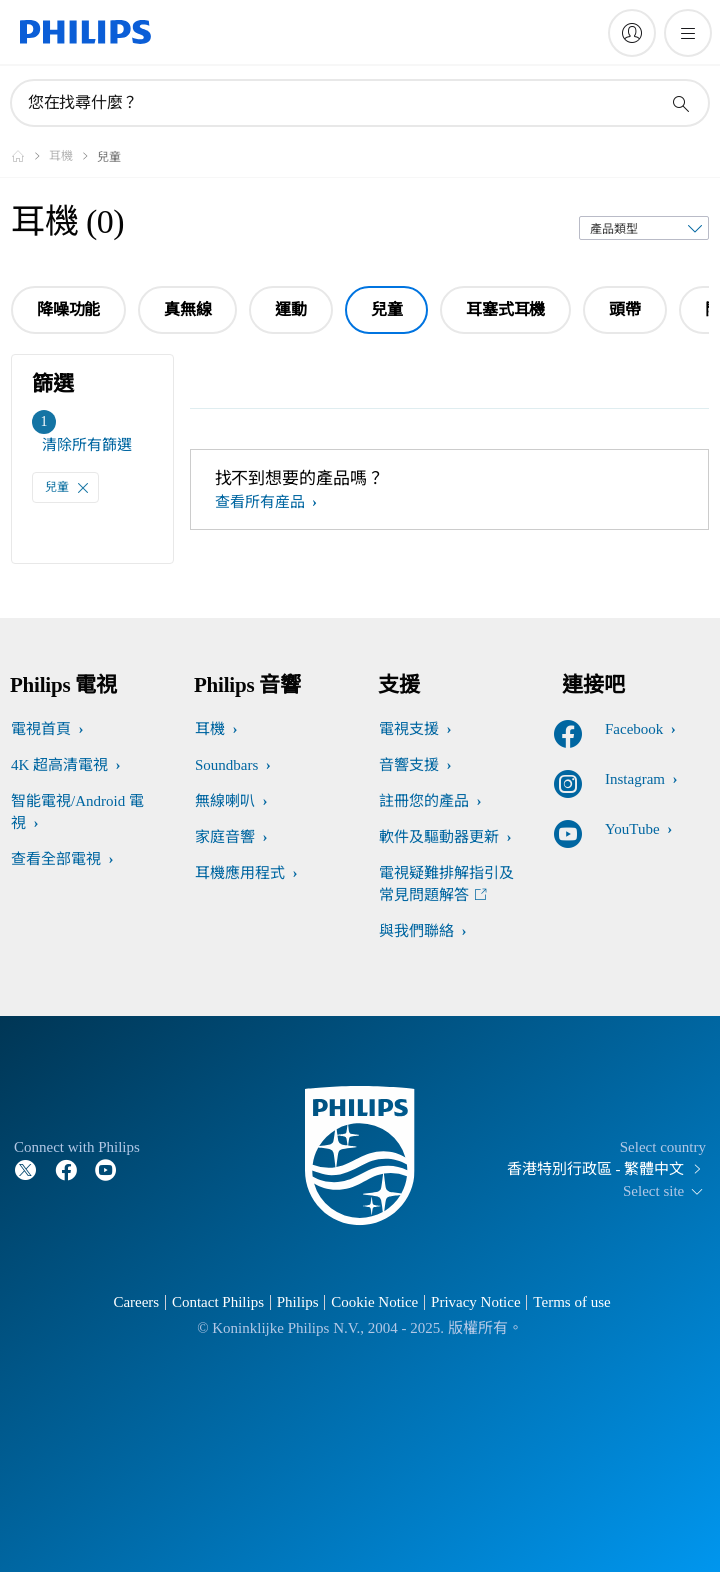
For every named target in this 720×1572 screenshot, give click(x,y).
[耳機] (73, 156)
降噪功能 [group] (68, 309)
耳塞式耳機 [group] (505, 309)
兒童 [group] (387, 309)
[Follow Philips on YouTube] (106, 1169)
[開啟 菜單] (688, 33)
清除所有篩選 (87, 445)
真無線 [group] (187, 309)
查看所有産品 (262, 502)
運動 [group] (291, 309)
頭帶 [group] (625, 309)
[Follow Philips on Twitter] (26, 1169)
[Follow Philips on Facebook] (66, 1169)
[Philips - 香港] (30, 156)
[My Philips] (632, 33)
